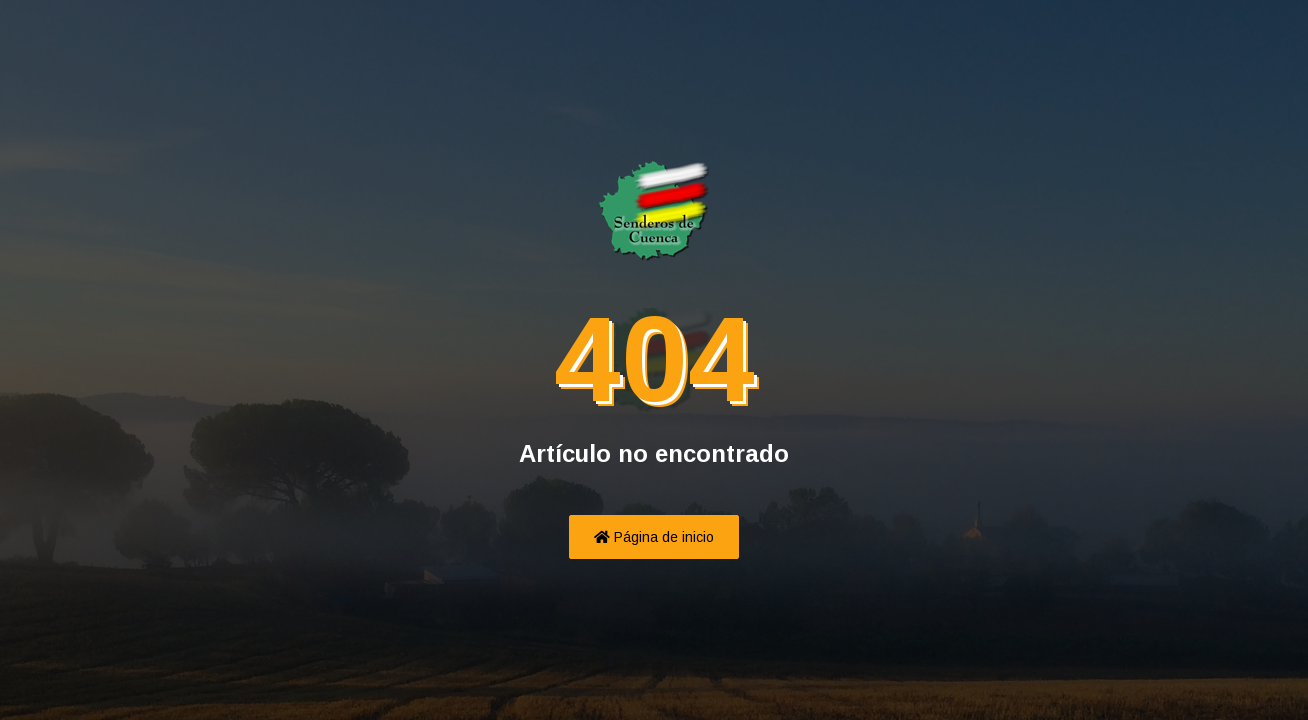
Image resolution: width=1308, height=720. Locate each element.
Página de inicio (654, 537)
